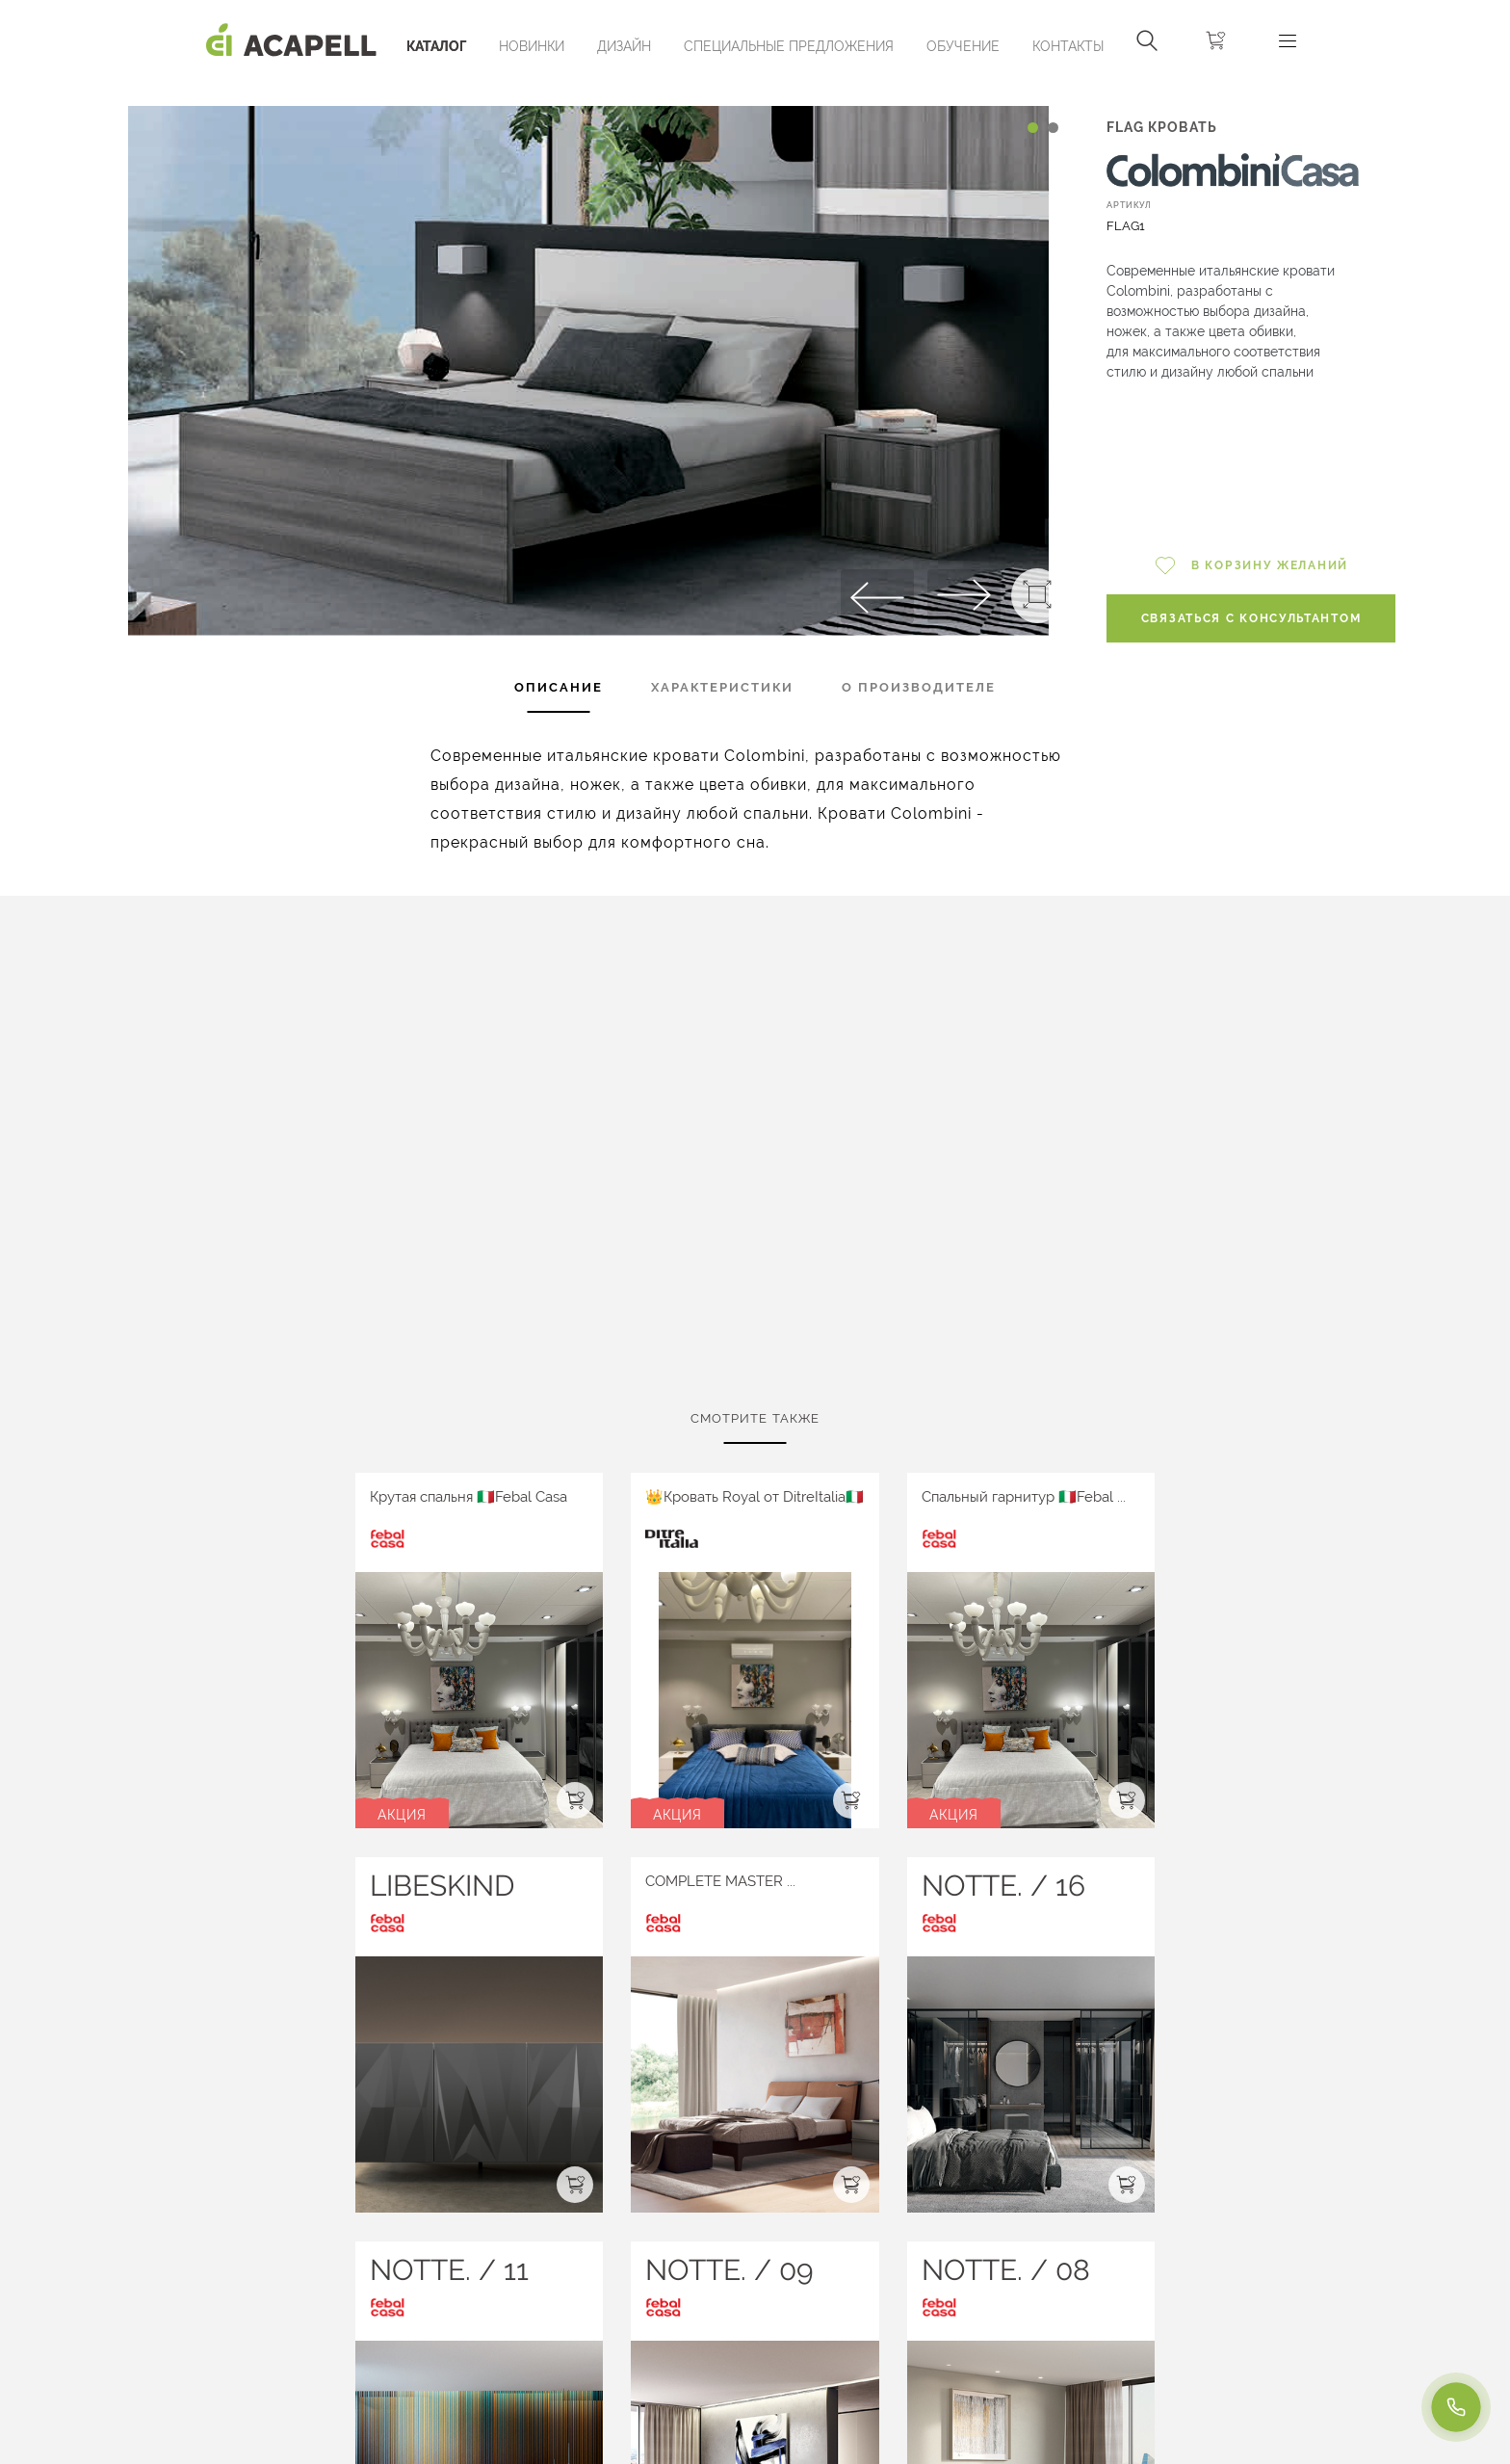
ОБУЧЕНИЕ (963, 46)
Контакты (1068, 46)
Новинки (531, 46)
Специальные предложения (789, 46)
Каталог (436, 46)
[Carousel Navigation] (589, 89)
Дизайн (624, 46)
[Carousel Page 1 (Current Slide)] (1033, 127)
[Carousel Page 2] (1053, 127)
